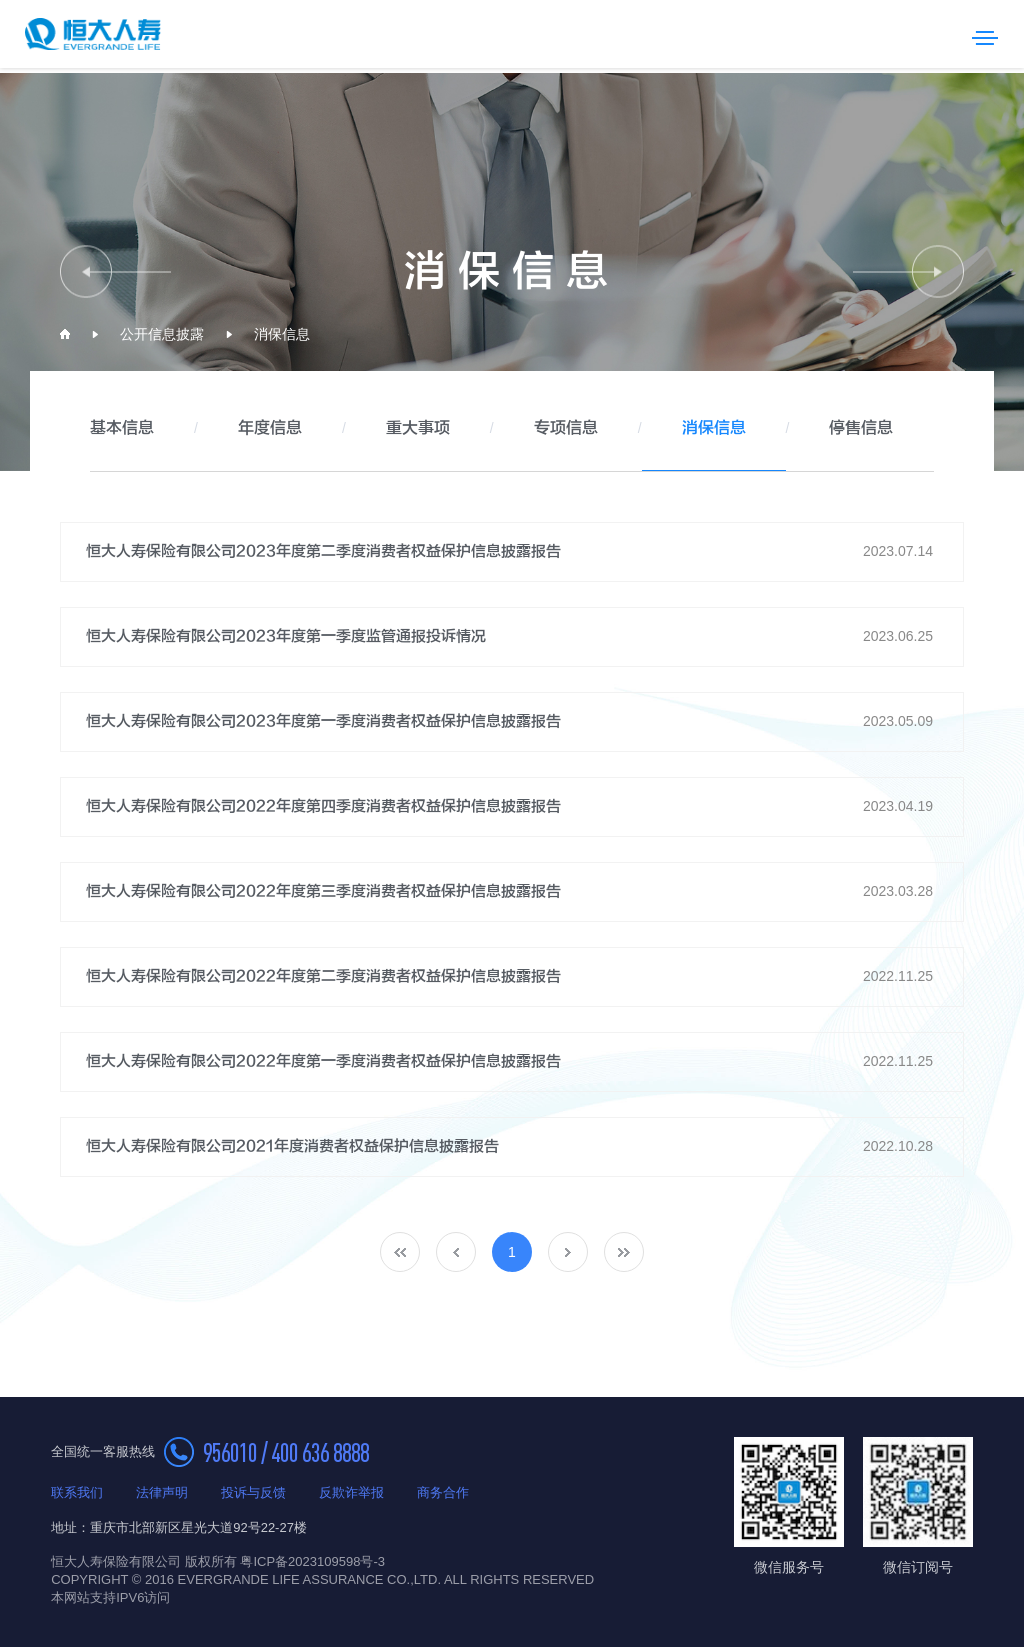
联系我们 (77, 1492)
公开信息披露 (162, 334)
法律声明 (162, 1492)
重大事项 (418, 428)
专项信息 (566, 428)
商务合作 (443, 1492)
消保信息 (282, 334)
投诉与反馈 (253, 1492)
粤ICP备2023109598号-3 (312, 1561)
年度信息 (270, 428)
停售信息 (861, 428)
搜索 (944, 34)
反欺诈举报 (351, 1492)
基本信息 (122, 428)
